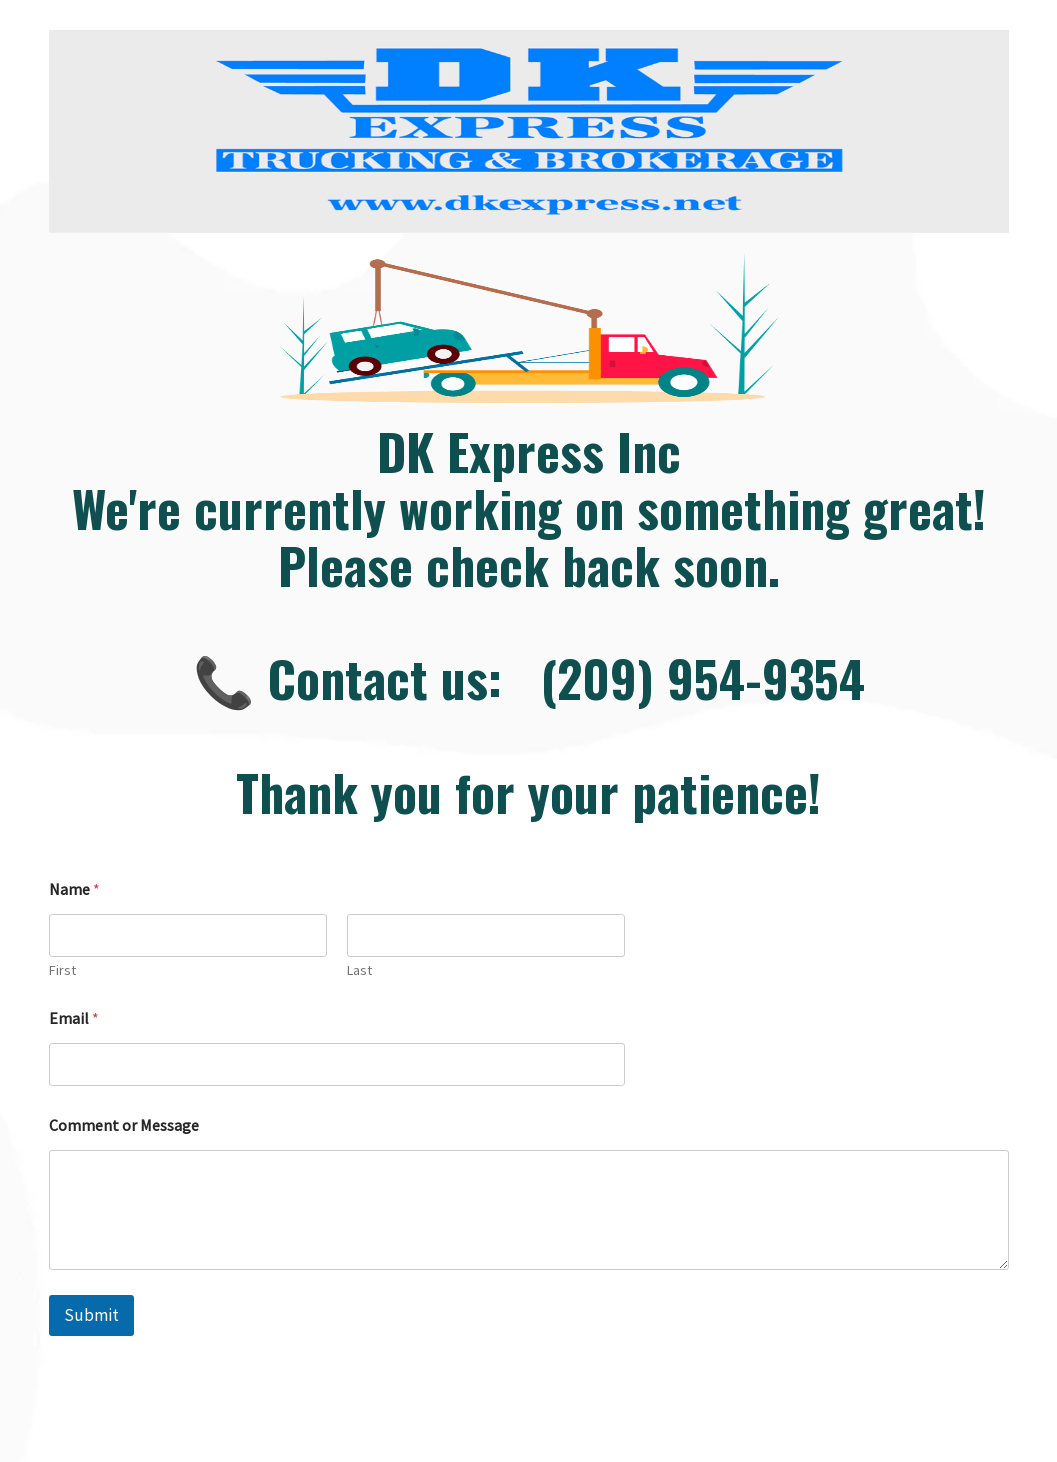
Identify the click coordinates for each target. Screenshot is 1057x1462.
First (62, 970)
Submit (91, 1315)
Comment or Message (124, 1125)
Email (74, 1018)
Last (359, 970)
